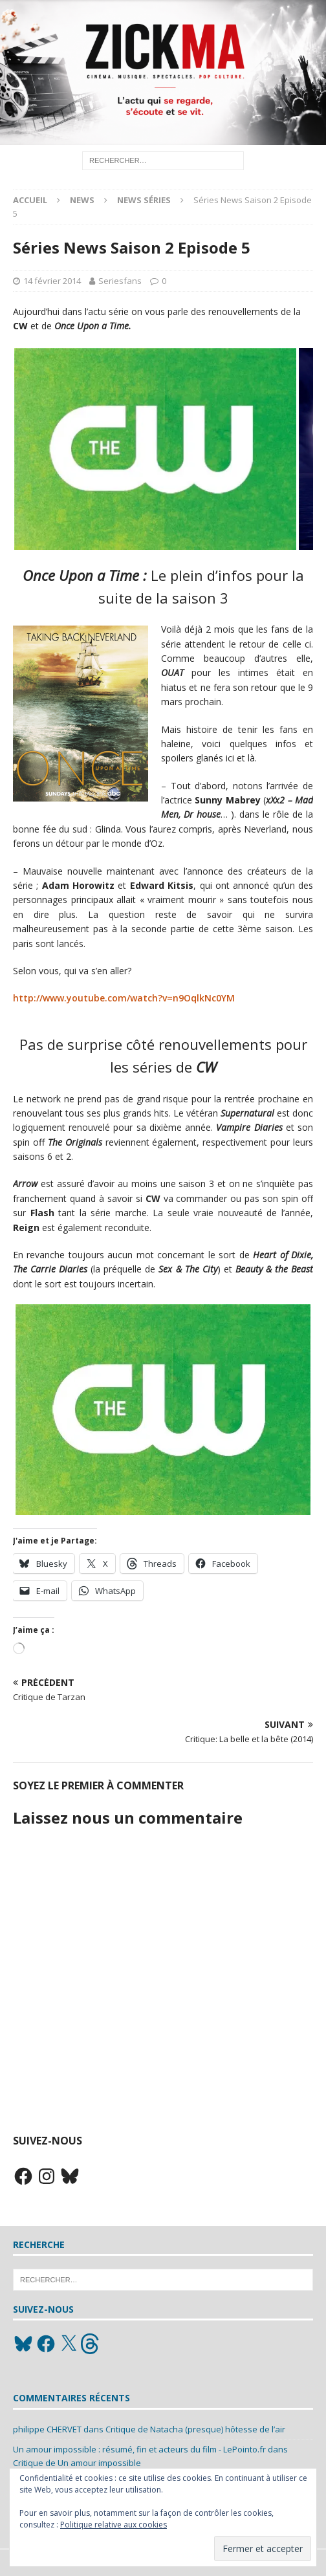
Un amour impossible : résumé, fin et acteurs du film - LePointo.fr (139, 2449)
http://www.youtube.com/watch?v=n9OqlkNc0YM (124, 998)
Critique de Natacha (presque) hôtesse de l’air (195, 2429)
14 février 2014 (52, 281)
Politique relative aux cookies (113, 2524)
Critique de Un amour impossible (77, 2463)
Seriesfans (120, 281)
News (82, 200)
